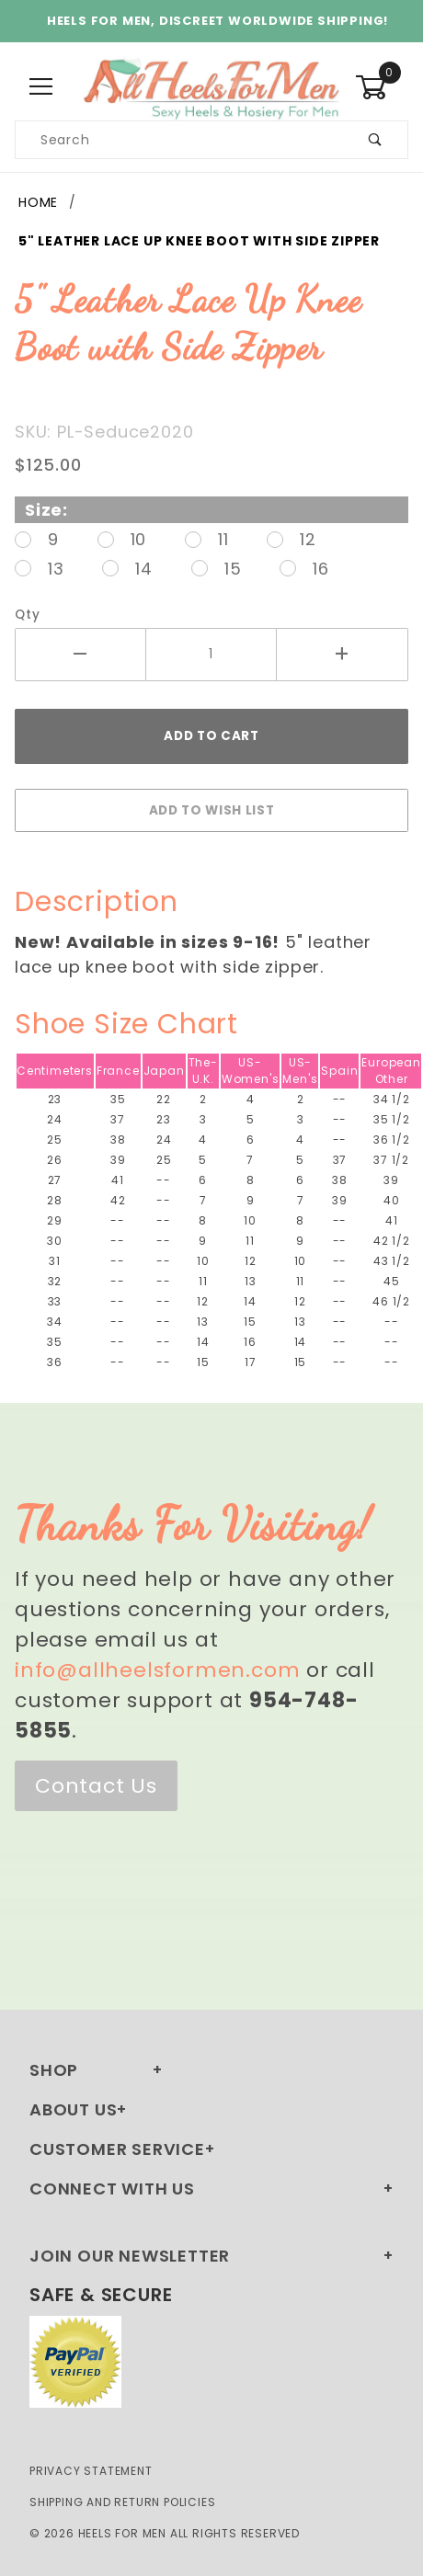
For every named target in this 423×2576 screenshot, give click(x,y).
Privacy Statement (91, 2471)
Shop (53, 2069)
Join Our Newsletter (129, 2255)
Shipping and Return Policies (122, 2502)
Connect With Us (112, 2188)
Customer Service (117, 2148)
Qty (27, 614)
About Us (73, 2109)
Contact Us (96, 1786)
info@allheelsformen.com (157, 1670)
